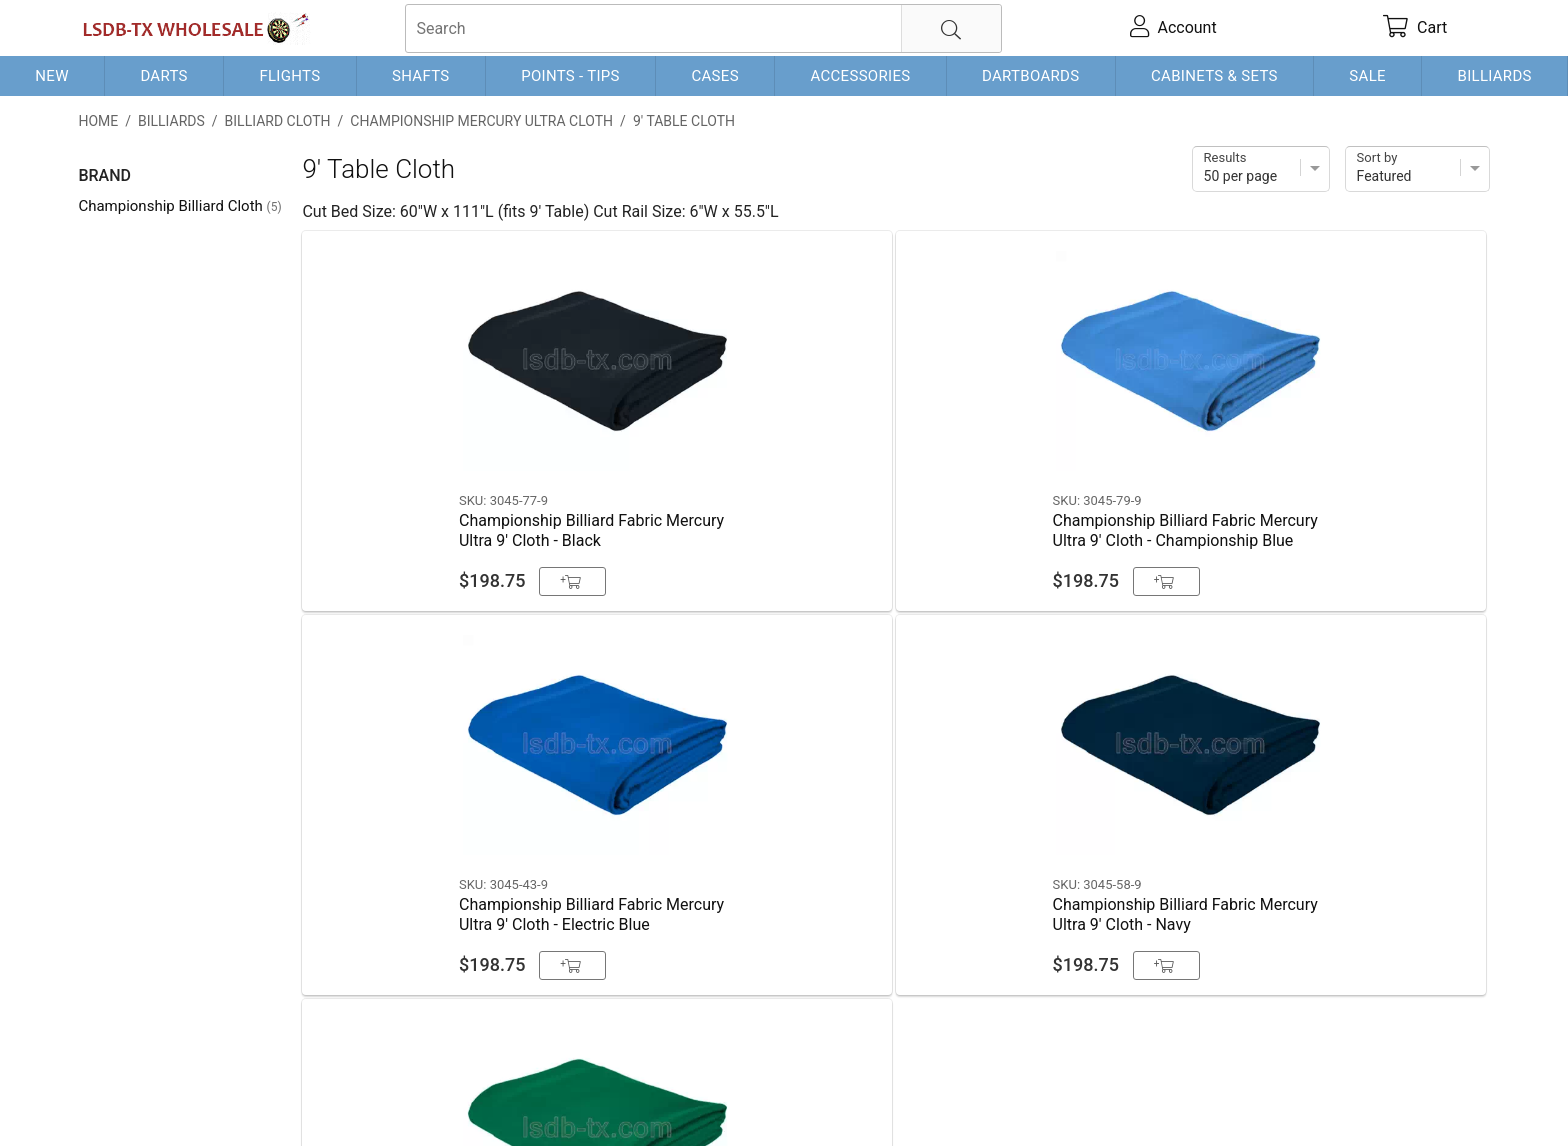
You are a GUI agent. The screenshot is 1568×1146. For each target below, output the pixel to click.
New (51, 76)
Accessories (860, 76)
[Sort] (1417, 169)
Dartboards (1030, 76)
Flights (289, 76)
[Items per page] (1261, 169)
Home (98, 121)
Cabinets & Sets (1214, 76)
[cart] (1415, 28)
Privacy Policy (368, 1098)
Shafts (421, 76)
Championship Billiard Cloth (179, 206)
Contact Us (117, 1098)
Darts (163, 76)
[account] (1173, 28)
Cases (714, 76)
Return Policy (474, 1098)
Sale (1367, 76)
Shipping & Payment (238, 1098)
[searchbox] (703, 28)
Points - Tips (570, 76)
